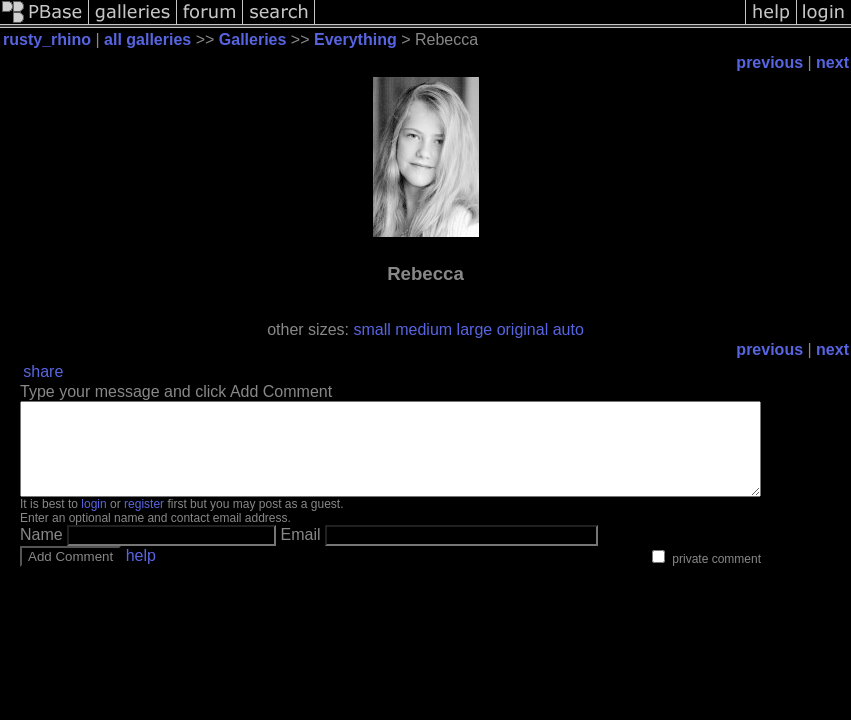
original (523, 329)
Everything (355, 39)
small (371, 329)
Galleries (253, 39)
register (144, 522)
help (141, 573)
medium (423, 329)
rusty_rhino (47, 39)
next (832, 62)
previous (769, 62)
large (475, 329)
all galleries (147, 39)
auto (568, 329)
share (43, 371)
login (93, 522)
